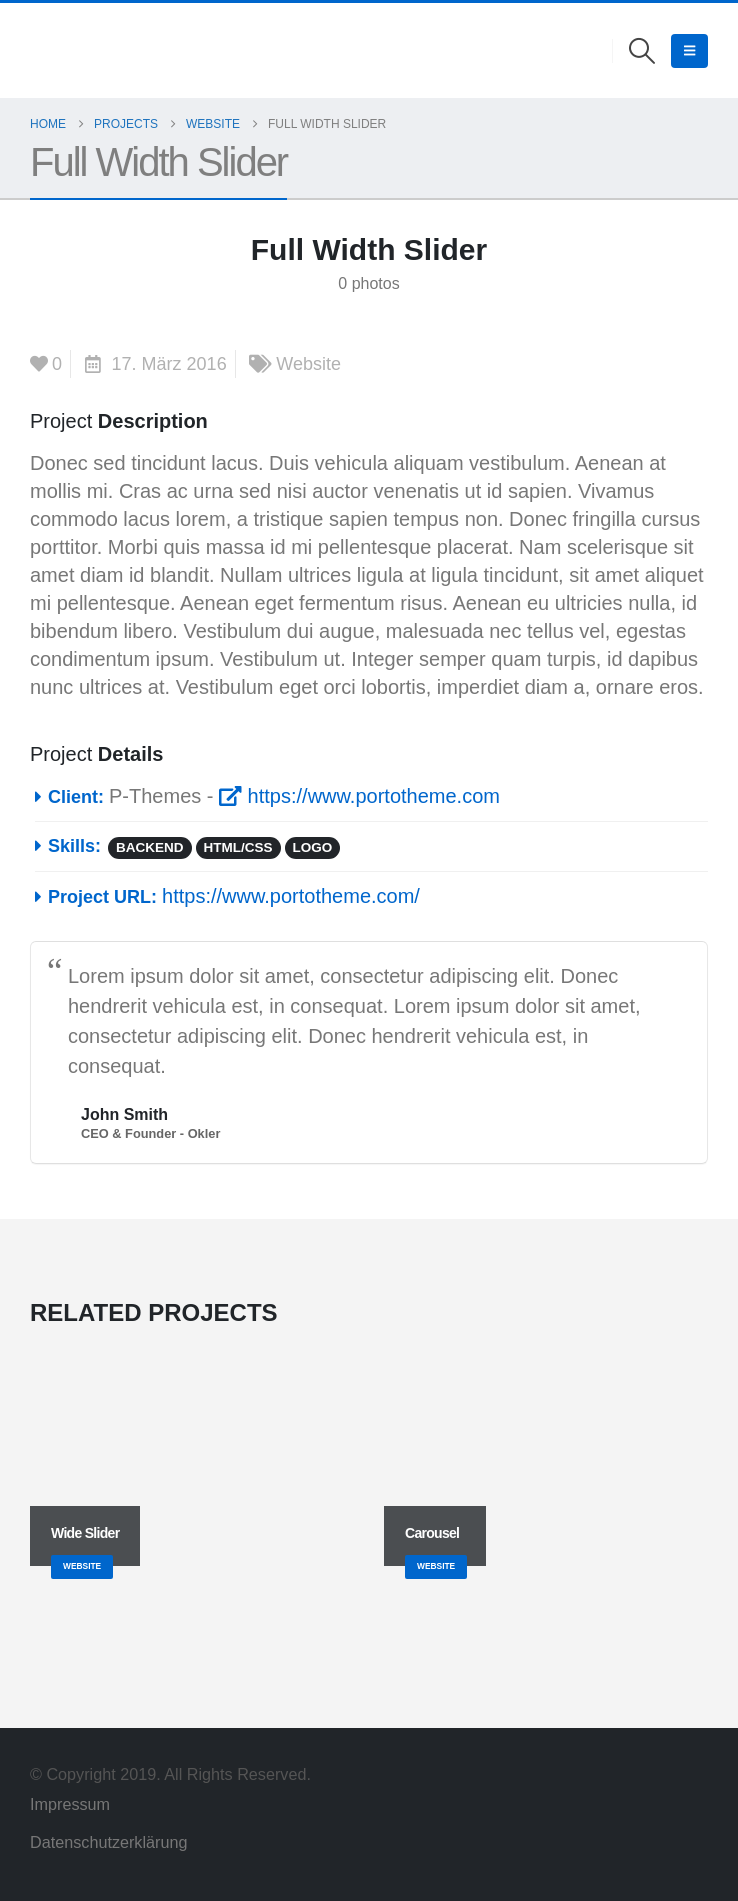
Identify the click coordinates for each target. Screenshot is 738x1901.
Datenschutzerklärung (108, 1842)
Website (308, 364)
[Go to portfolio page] (192, 1469)
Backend (150, 847)
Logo (313, 847)
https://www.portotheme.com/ (291, 896)
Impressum (72, 1804)
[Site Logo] (58, 50)
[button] (642, 51)
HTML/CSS (238, 847)
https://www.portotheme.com (359, 796)
